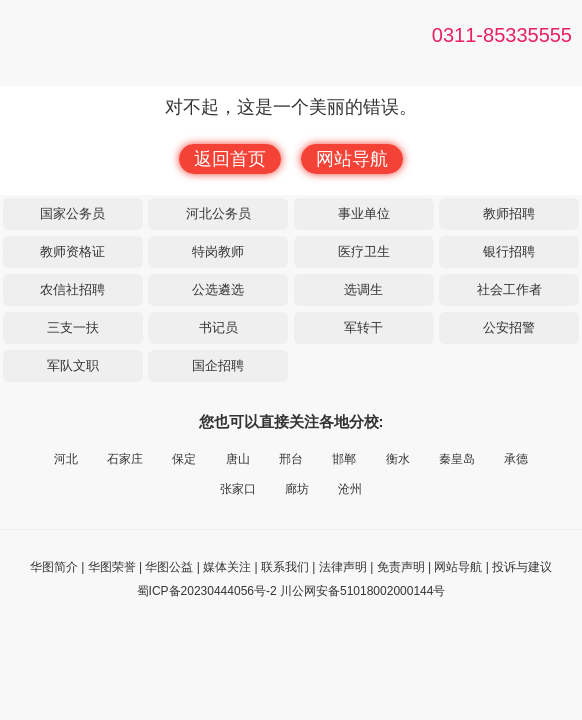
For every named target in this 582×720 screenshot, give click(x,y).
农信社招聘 (72, 289)
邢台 (291, 459)
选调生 (363, 289)
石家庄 (125, 459)
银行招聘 (509, 251)
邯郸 (344, 459)
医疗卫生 (364, 251)
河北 (66, 459)
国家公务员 (72, 213)
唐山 (238, 459)
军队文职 (73, 365)
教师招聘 (509, 213)
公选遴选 (218, 289)
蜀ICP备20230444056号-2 (207, 591)
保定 (184, 459)
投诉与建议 (522, 567)
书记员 (218, 327)
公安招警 (509, 327)
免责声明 (401, 567)
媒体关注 (227, 567)
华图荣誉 (112, 567)
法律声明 (343, 567)
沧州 (350, 489)
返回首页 (230, 159)
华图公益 (169, 567)
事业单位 (364, 213)
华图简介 (54, 567)
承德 (516, 459)
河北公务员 (218, 213)
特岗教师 (218, 251)
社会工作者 (509, 289)
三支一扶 (73, 327)
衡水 (398, 459)
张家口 (238, 489)
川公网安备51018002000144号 (362, 591)
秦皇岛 (457, 459)
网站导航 (352, 159)
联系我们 (285, 567)
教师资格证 (72, 251)
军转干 (363, 327)
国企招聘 (218, 365)
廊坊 (297, 489)
